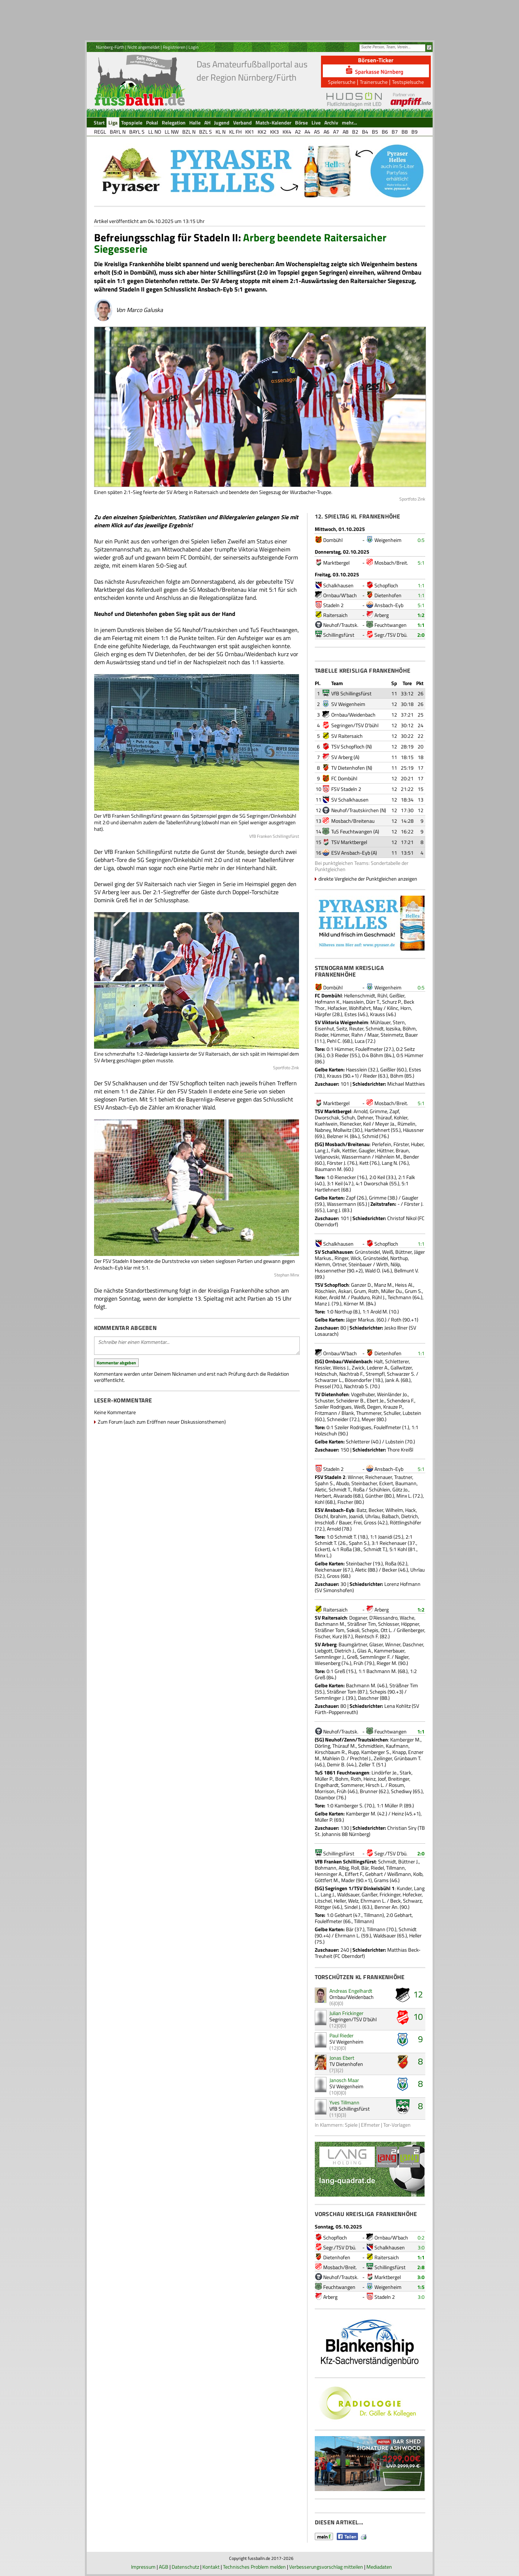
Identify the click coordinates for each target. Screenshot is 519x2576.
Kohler (400, 1117)
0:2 (421, 2237)
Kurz (337, 1636)
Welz (353, 1900)
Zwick (358, 1367)
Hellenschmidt (359, 995)
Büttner (403, 1252)
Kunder (404, 1888)
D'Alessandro (383, 1617)
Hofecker (412, 1894)
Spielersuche (341, 82)
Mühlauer (380, 1022)
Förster (401, 1144)
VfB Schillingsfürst (351, 693)
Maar (372, 1034)
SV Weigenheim (348, 704)
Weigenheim (388, 540)
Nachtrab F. (351, 1374)
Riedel (377, 1867)
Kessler (323, 1367)
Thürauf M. (344, 1746)
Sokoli (353, 1630)
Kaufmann (397, 1746)
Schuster (324, 1400)
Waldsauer (348, 1894)
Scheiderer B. (350, 1400)
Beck (395, 1900)
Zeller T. (367, 1764)
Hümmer (340, 1034)
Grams (381, 1880)
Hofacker (337, 1008)
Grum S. (413, 1291)
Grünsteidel (367, 1252)
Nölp (395, 1264)
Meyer (369, 1419)
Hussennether (330, 1270)
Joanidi (356, 1516)
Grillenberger (410, 1630)
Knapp (399, 1752)
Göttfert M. (327, 1880)
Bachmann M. (330, 1624)
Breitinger (398, 1779)
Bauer (411, 1034)
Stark (405, 1772)
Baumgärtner (353, 1644)
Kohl (319, 1502)
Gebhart (374, 1874)
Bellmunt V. (406, 1270)
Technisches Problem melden (254, 2567)
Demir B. (336, 1764)
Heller (340, 1900)
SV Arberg (341, 757)
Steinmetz (392, 1034)
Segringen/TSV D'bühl (354, 725)
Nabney (323, 1130)
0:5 (421, 540)
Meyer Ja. (385, 1123)
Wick (356, 1258)
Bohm (341, 1779)
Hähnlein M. (388, 1156)
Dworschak (327, 1117)
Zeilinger (383, 1758)
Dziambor (325, 1797)
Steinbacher (364, 1483)
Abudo (342, 1483)
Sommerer (352, 1785)
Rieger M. (387, 1663)
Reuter (356, 1028)
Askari (345, 1291)
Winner (355, 1477)
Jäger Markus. (361, 1319)
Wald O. (373, 1270)
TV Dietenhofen (348, 768)
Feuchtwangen (390, 625)
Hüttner (385, 1150)
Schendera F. (400, 1400)
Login (193, 47)
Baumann (406, 1483)
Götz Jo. (400, 1489)
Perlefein (381, 1144)
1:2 (421, 615)
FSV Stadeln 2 (346, 789)
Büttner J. (408, 1861)
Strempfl (375, 1374)
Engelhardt (327, 1785)
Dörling (322, 1746)
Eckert (386, 1483)
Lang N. (390, 1163)
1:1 (421, 585)
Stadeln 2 (333, 605)
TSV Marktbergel (349, 842)
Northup (399, 1258)
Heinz (369, 1779)
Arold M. (338, 1297)
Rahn (357, 1034)
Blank (347, 1413)
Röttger (323, 1907)
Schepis (370, 1630)
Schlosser (388, 1624)
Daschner (413, 1644)
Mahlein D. (334, 1758)
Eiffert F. (354, 1874)
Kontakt (211, 2567)
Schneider (337, 1419)
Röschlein (325, 1291)
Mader (348, 1880)
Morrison (325, 1791)
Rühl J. (378, 1297)
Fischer (345, 1502)
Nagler (401, 1657)
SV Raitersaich (347, 736)
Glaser (376, 1644)
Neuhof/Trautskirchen (355, 810)
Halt (378, 1361)
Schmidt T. (340, 1489)
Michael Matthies (406, 1084)
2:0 (421, 635)
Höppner (410, 1624)
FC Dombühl (344, 778)
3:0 (421, 2247)
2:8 (421, 2267)
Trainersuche (374, 82)
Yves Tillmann (344, 2102)
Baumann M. (329, 1169)
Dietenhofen (388, 595)
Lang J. (322, 1150)
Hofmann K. (327, 1002)
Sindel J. (352, 1907)
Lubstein (412, 1413)
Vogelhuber (363, 1394)
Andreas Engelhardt (350, 1991)
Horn (405, 1008)
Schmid (370, 1136)
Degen (374, 1406)
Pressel (323, 1386)
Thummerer (368, 1413)
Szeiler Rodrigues (333, 1406)
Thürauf (383, 1117)
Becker (376, 1510)
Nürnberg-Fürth (110, 47)
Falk (335, 1150)
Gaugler (367, 1150)
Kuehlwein (326, 1123)
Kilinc (392, 1008)
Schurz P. (392, 1002)
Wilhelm (394, 1510)
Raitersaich (335, 615)
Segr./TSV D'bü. (390, 635)
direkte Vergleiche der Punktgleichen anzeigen (367, 878)
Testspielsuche (408, 82)
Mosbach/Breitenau (352, 821)
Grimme (378, 1111)
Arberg (381, 615)
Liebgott (323, 1650)
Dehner (365, 1117)
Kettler (349, 1150)
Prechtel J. (360, 1758)
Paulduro (360, 1297)
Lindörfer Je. (384, 1772)
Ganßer (369, 1894)
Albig (344, 1867)
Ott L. (386, 1630)
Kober (321, 1297)
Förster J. (336, 1163)
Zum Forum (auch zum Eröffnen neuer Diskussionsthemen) (162, 1421)
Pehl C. (334, 1041)
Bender (411, 1156)
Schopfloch (386, 585)
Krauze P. (393, 1406)
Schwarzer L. (329, 1380)
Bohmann (325, 1867)
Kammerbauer (389, 1650)
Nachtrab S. (356, 1386)
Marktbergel (336, 562)
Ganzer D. (361, 1285)
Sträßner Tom (329, 1630)
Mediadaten (379, 2567)
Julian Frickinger (346, 2013)
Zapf (394, 1111)
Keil (367, 1123)
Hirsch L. (375, 1785)
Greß (352, 1657)
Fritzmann (326, 1413)
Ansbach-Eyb (388, 605)
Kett (364, 1163)
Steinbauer (360, 1264)
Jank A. (392, 1380)
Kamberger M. (405, 1739)
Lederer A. (377, 1367)
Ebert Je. (376, 1400)
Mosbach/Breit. (391, 562)
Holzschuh (326, 1374)
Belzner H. (338, 1136)
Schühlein (379, 1489)
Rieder (321, 1034)
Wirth (382, 1264)
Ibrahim (338, 1516)
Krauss (377, 1014)
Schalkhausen (338, 585)
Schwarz (412, 1900)
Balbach (390, 1516)
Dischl (321, 1516)
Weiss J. (341, 1367)
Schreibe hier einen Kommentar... (197, 1346)
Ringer (341, 1258)
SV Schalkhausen (350, 799)
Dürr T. (373, 1002)
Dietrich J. (345, 1650)
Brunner (369, 1791)
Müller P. (324, 1779)
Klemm (322, 1264)
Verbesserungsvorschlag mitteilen (326, 2567)
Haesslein (353, 1002)
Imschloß (325, 1522)
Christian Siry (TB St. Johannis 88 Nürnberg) (370, 1831)
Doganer (358, 1617)
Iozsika (393, 1028)
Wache (407, 1617)
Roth (373, 1291)
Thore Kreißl (400, 1449)
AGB (163, 2567)
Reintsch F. (367, 1636)
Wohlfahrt (360, 1008)
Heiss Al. (404, 1285)
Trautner (403, 1477)
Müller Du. (392, 1291)
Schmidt (375, 1028)
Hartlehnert (377, 1130)
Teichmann (399, 1297)
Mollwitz (342, 1130)
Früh (358, 1663)
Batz (361, 1510)
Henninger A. (329, 1874)
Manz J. (323, 1303)
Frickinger (390, 1894)
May (377, 1008)
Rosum (396, 1785)
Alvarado (342, 1495)
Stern (399, 1022)
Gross (370, 1522)
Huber (417, 1144)
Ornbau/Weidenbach (353, 714)
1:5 (421, 2287)
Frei (358, 1522)
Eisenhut (324, 1028)
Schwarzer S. (401, 1374)
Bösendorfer (358, 1380)
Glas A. (364, 1650)
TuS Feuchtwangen (351, 831)
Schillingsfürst (338, 635)
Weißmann (399, 1874)
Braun (402, 1150)
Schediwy (401, 1791)
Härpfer (323, 1014)
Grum (360, 1291)
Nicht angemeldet (143, 47)
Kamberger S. (375, 1752)
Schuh (348, 1117)
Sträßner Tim (361, 1624)
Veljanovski (327, 1156)
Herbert (323, 1495)
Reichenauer (378, 1477)
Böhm (409, 1028)
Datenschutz (185, 2567)
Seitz (341, 1028)
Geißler (396, 995)
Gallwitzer (401, 1367)
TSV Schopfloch (348, 746)
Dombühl (333, 540)
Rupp (353, 1752)
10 (418, 2016)
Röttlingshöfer (405, 1522)
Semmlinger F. (375, 1657)
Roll (355, 1867)
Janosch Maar (344, 2080)
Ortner (339, 1264)
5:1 (421, 562)
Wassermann (356, 1156)
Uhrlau (372, 1516)
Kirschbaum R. (330, 1752)
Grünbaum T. (407, 1758)
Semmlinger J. (330, 1657)
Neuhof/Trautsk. (340, 625)
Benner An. (386, 1907)
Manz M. (383, 1285)
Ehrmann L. (373, 1900)
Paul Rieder (341, 2035)
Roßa (359, 1489)
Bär (365, 1867)
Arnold (360, 1111)
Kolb (417, 1874)
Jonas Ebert (341, 2058)
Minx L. (404, 1495)
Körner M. (354, 1303)
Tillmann (395, 1867)
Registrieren (174, 47)
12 (418, 1994)
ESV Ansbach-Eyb (350, 852)
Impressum (143, 2567)
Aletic (320, 1489)
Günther (374, 1495)
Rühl (382, 995)
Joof (382, 1779)
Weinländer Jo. (392, 1394)
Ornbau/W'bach (340, 595)
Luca (360, 1041)
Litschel (323, 1900)
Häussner (413, 1130)
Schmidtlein (371, 1746)
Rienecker (350, 1123)
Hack (410, 1510)
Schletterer (397, 1361)
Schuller (392, 1413)
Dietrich (409, 1516)
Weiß (387, 1252)
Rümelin (406, 1123)
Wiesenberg (327, 1663)
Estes (350, 1014)
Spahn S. (324, 1483)
